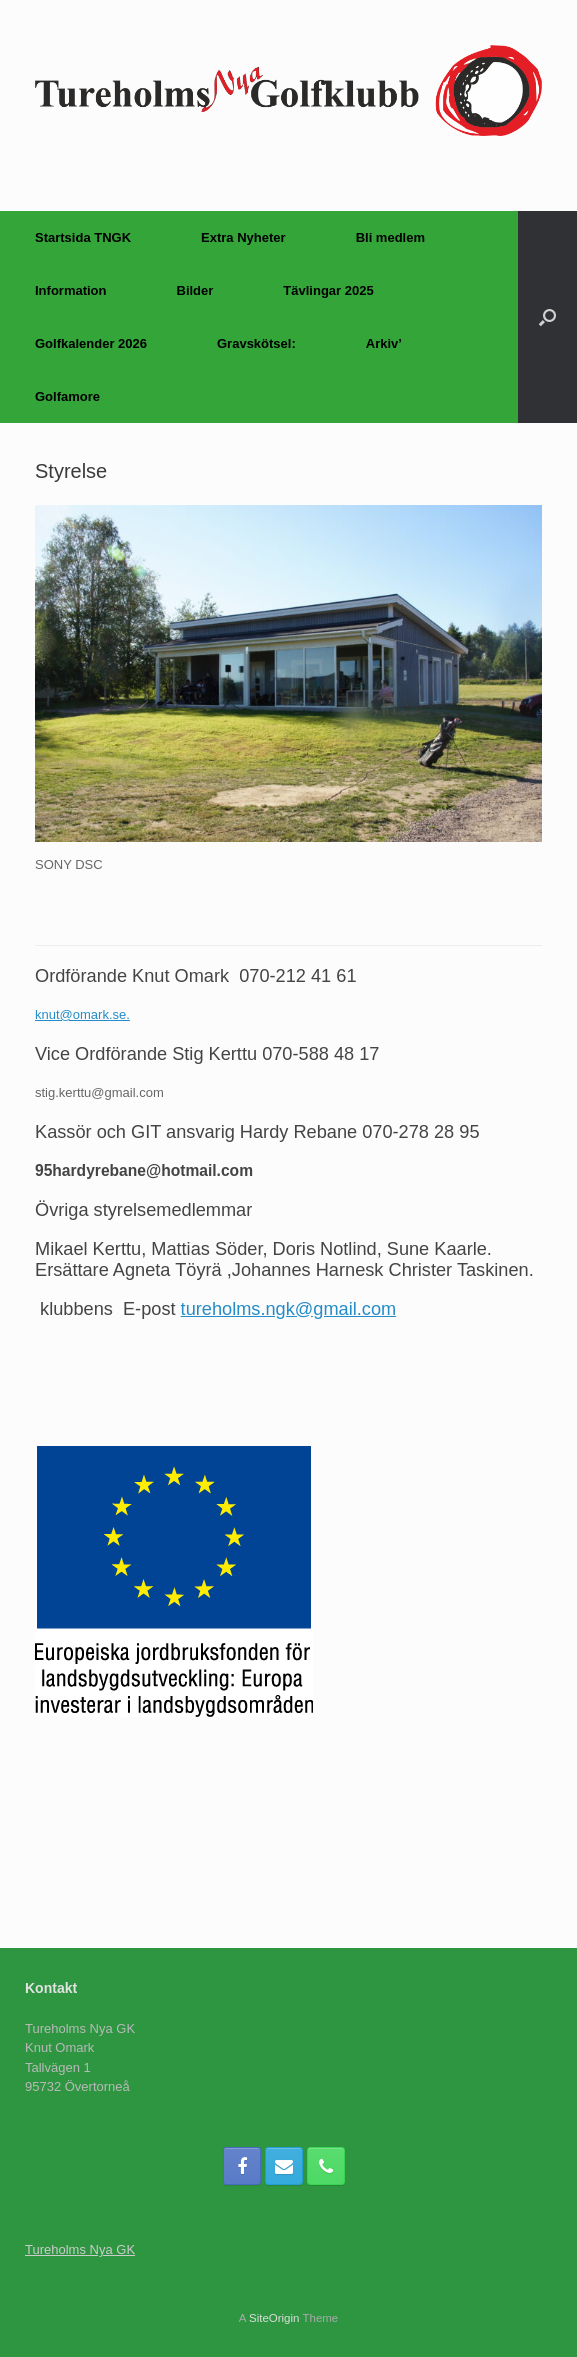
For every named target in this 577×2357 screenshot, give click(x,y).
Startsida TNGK (83, 237)
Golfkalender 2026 (91, 343)
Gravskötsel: (256, 343)
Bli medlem (390, 237)
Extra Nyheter (243, 237)
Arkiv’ (384, 343)
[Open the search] (547, 317)
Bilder (195, 290)
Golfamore (67, 396)
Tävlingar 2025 (328, 290)
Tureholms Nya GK (80, 2249)
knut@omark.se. (82, 1014)
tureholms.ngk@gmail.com (289, 1309)
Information (71, 290)
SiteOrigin (274, 2318)
